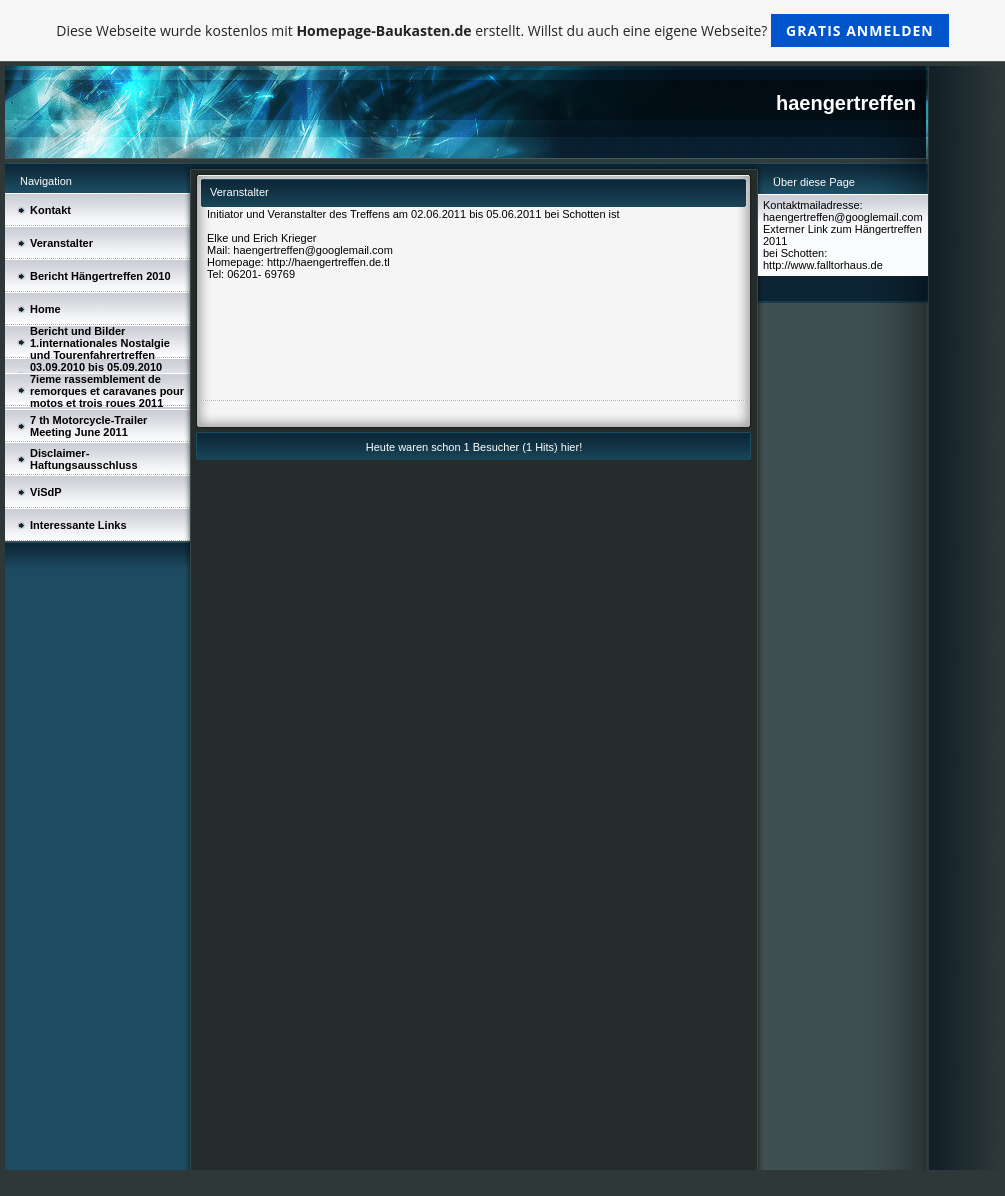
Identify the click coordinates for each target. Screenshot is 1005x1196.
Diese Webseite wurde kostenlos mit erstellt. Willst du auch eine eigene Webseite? (502, 30)
